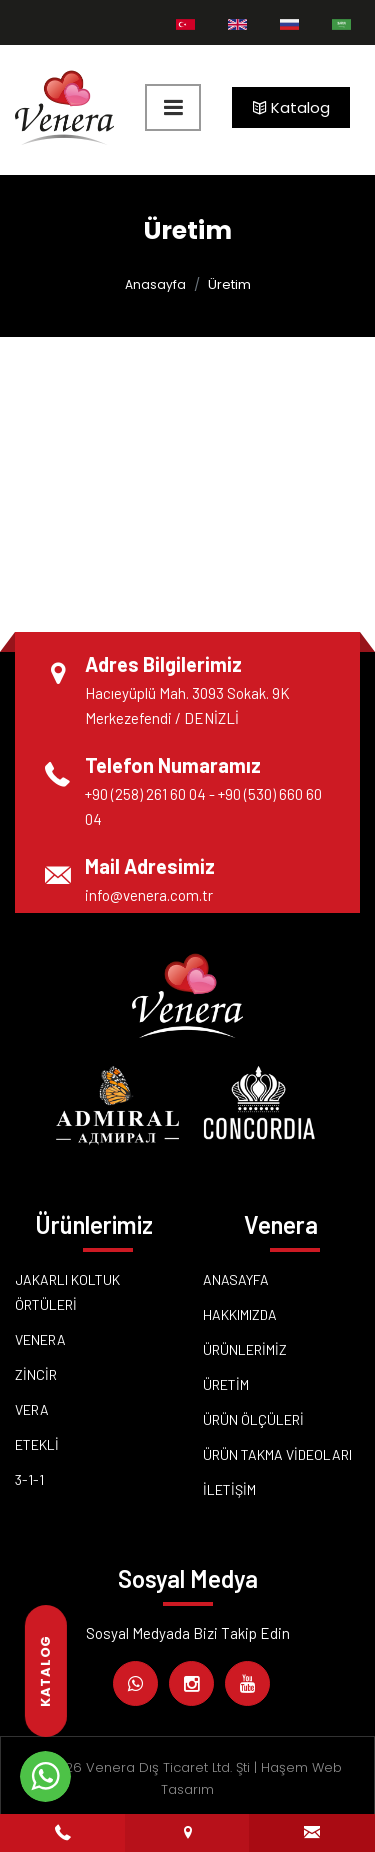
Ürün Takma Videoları (277, 1454)
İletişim (229, 1489)
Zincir (36, 1374)
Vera (32, 1409)
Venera (40, 1339)
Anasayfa (155, 284)
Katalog (291, 107)
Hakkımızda (240, 1314)
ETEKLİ (37, 1444)
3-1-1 (29, 1479)
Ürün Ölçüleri (253, 1419)
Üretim (226, 1384)
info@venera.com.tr (149, 895)
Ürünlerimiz (245, 1349)
